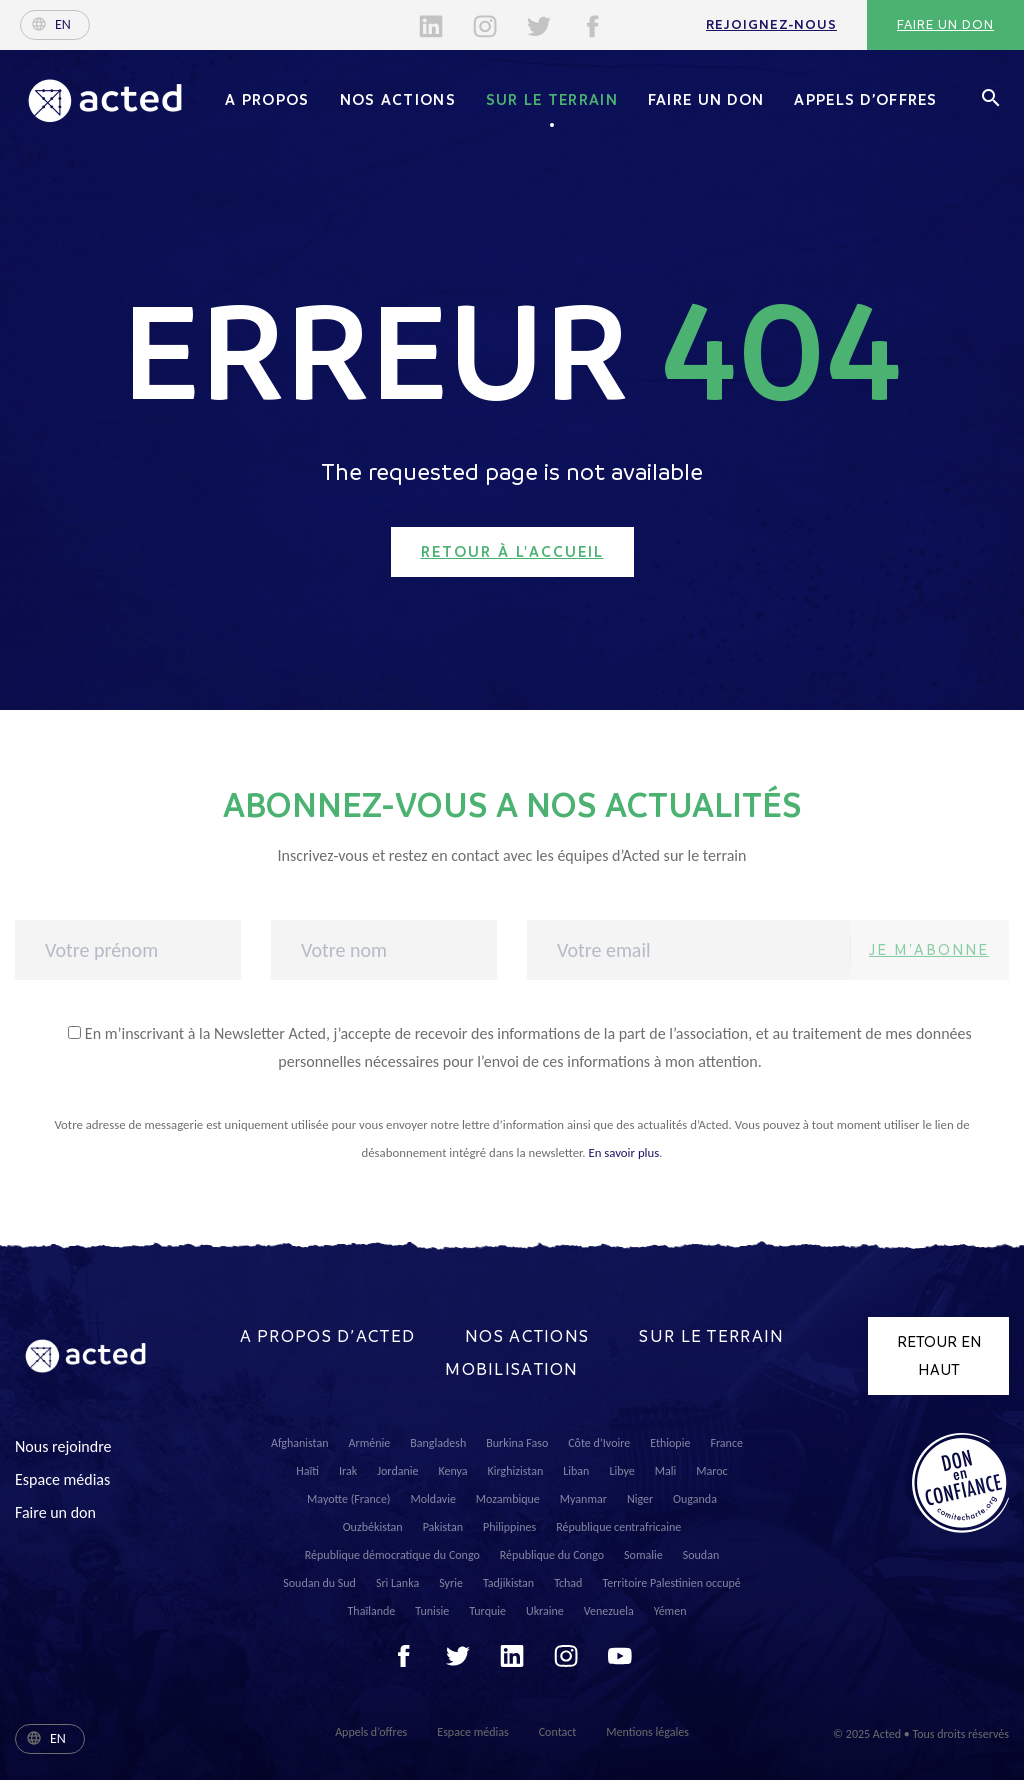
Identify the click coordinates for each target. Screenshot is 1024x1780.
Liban (576, 1471)
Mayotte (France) (348, 1499)
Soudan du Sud (319, 1583)
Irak (348, 1471)
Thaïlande (372, 1611)
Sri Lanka (397, 1583)
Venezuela (609, 1611)
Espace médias (62, 1479)
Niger (640, 1499)
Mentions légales (647, 1732)
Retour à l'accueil (512, 552)
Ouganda (695, 1499)
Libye (621, 1471)
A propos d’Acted (328, 1336)
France (726, 1443)
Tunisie (432, 1611)
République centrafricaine (618, 1527)
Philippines (509, 1527)
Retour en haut (939, 1355)
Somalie (643, 1555)
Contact (558, 1732)
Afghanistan (300, 1443)
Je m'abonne (929, 949)
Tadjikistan (508, 1583)
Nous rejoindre (63, 1446)
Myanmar (583, 1499)
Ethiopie (670, 1443)
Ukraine (545, 1611)
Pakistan (443, 1527)
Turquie (487, 1611)
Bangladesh (438, 1443)
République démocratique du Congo (392, 1555)
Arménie (370, 1443)
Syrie (451, 1583)
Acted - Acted (105, 100)
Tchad (568, 1583)
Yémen (670, 1611)
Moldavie (433, 1499)
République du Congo (552, 1555)
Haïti (307, 1471)
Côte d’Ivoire (599, 1443)
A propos (267, 100)
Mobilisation (511, 1369)
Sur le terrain (552, 100)
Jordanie (397, 1471)
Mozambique (508, 1499)
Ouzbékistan (373, 1527)
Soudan (701, 1555)
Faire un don (945, 24)
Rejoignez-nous (771, 24)
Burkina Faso (517, 1443)
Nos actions (398, 100)
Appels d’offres (865, 100)
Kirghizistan (516, 1471)
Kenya (452, 1471)
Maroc (711, 1471)
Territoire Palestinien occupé (671, 1583)
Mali (666, 1471)
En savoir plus (623, 1152)
